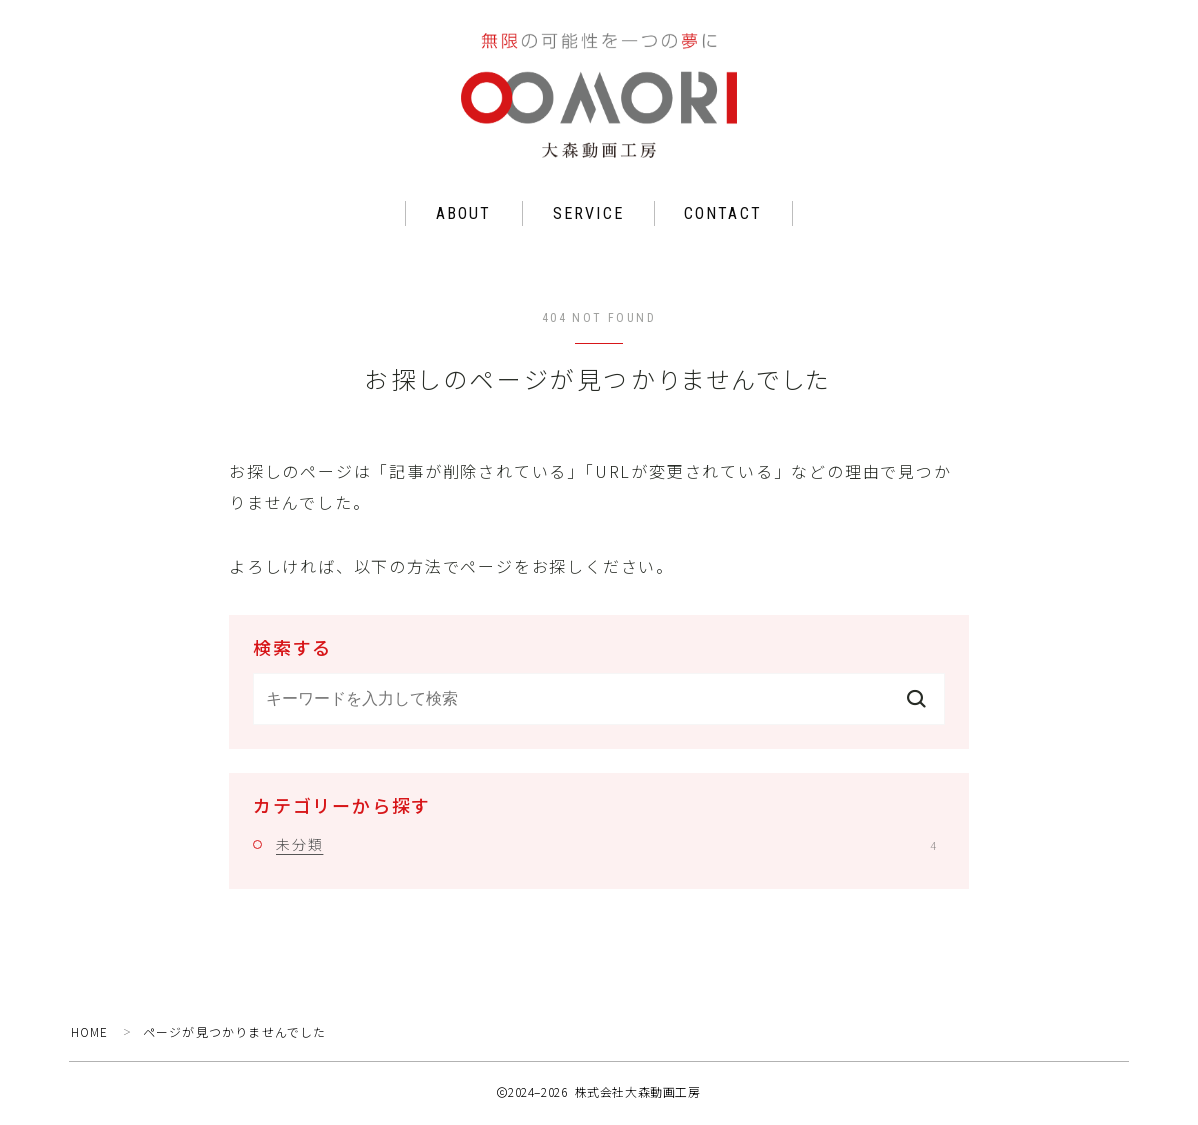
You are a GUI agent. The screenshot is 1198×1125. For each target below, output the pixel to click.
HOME (90, 1035)
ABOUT (464, 217)
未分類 (606, 848)
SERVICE (588, 217)
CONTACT (723, 217)
